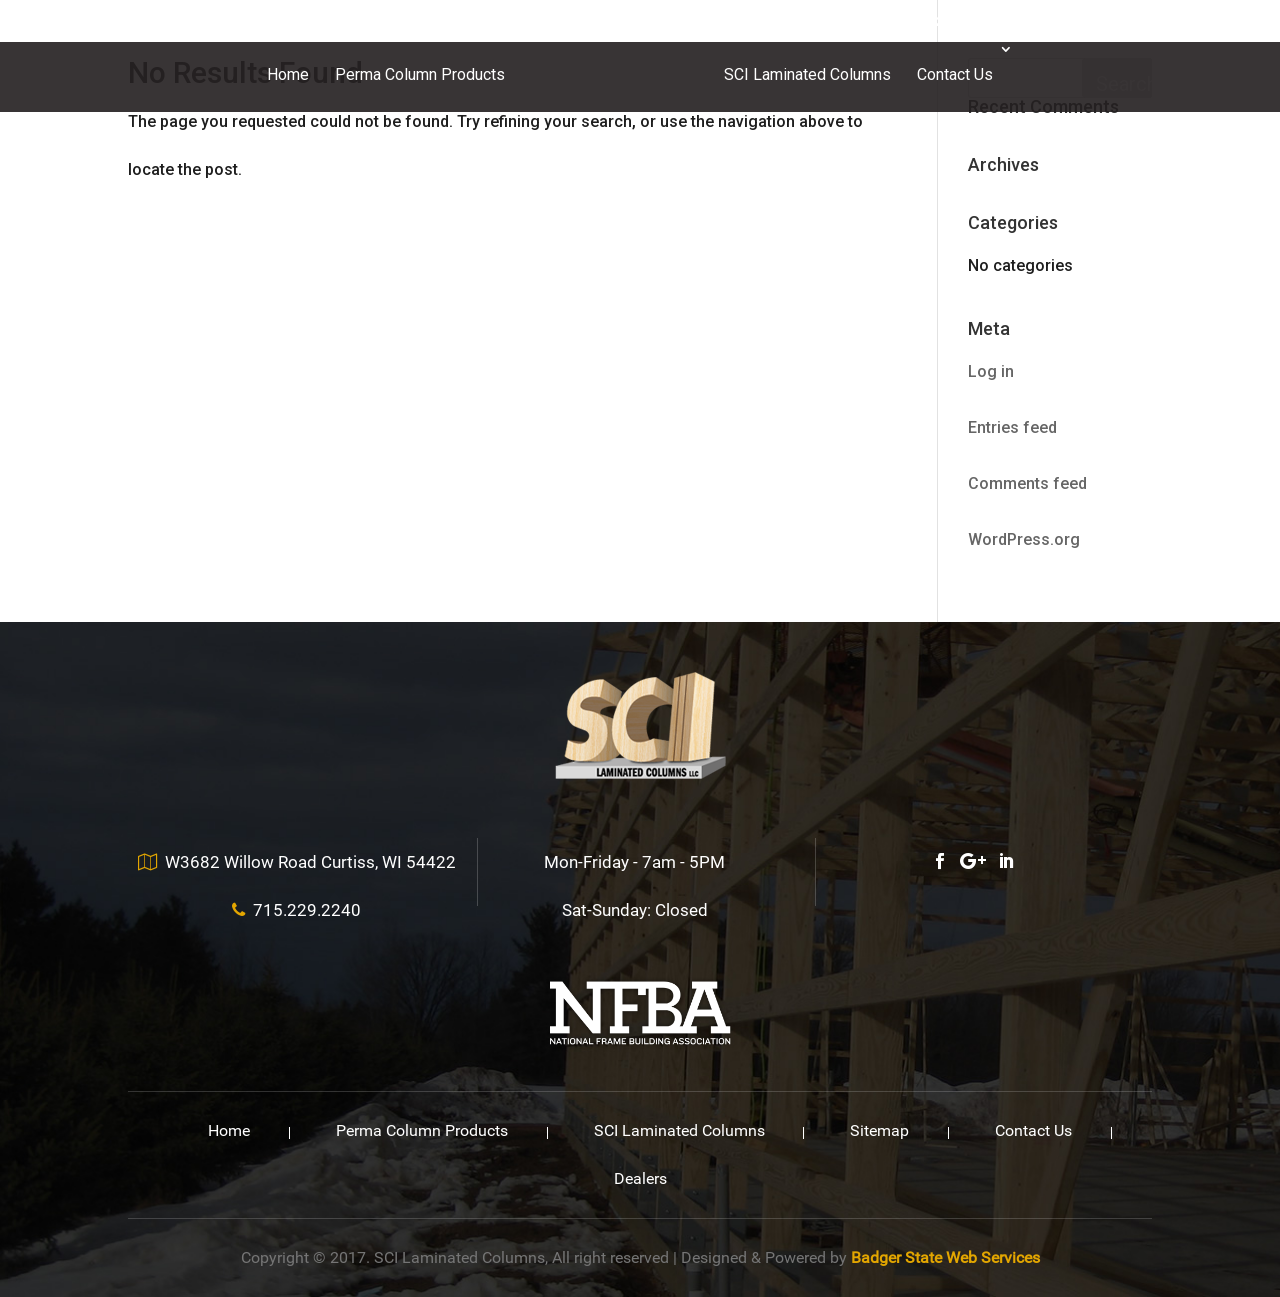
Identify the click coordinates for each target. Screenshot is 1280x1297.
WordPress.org (1024, 539)
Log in (991, 371)
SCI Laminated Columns (807, 74)
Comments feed (1027, 483)
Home (288, 74)
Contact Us (955, 74)
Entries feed (1012, 427)
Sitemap (879, 1130)
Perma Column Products (420, 74)
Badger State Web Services (945, 1257)
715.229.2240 (924, 22)
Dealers (640, 1178)
